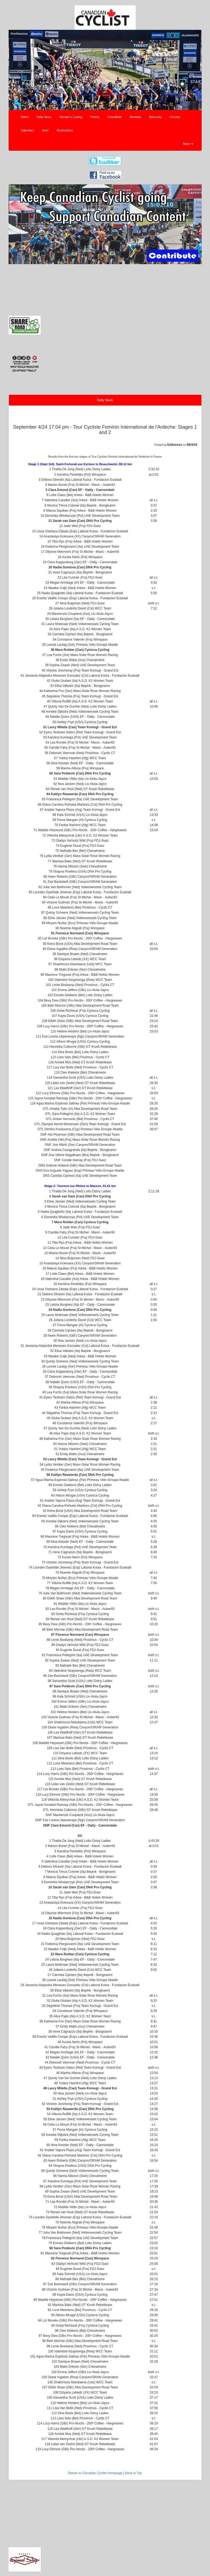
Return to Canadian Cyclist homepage (95, 2473)
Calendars (27, 130)
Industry (175, 117)
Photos (94, 117)
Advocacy (155, 117)
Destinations (65, 130)
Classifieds (115, 117)
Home (25, 117)
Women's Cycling (71, 117)
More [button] (188, 143)
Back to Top (133, 2473)
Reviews (135, 117)
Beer (45, 130)
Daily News (44, 117)
